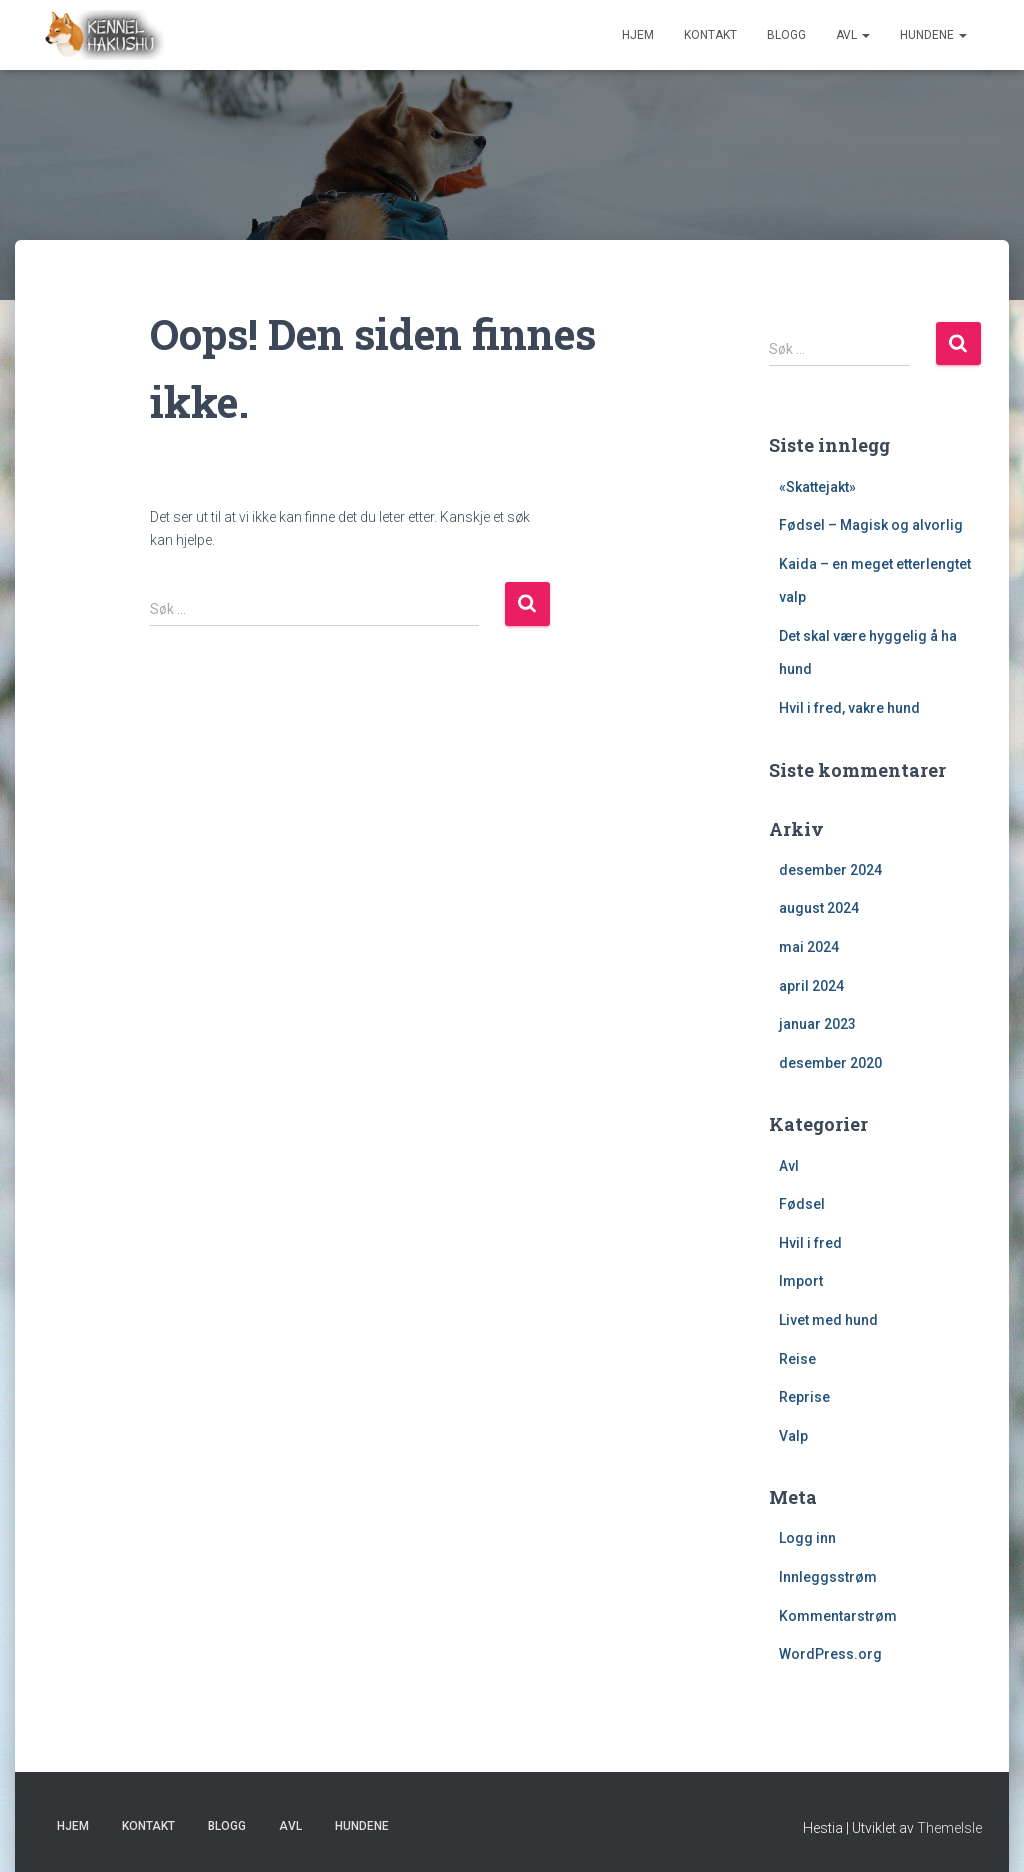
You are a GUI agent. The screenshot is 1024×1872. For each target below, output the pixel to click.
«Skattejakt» (817, 487)
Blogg (786, 35)
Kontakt (710, 35)
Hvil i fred (810, 1243)
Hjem (638, 35)
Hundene (933, 35)
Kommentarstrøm (838, 1616)
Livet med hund (828, 1320)
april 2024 (811, 986)
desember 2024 (830, 870)
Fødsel (802, 1204)
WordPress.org (830, 1654)
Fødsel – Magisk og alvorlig (871, 525)
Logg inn (807, 1538)
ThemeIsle (949, 1828)
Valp (793, 1436)
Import (801, 1281)
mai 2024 (809, 947)
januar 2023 (817, 1024)
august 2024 (819, 908)
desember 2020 (830, 1063)
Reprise (804, 1397)
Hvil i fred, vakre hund (849, 708)
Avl (853, 35)
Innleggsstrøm (828, 1577)
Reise (797, 1359)
